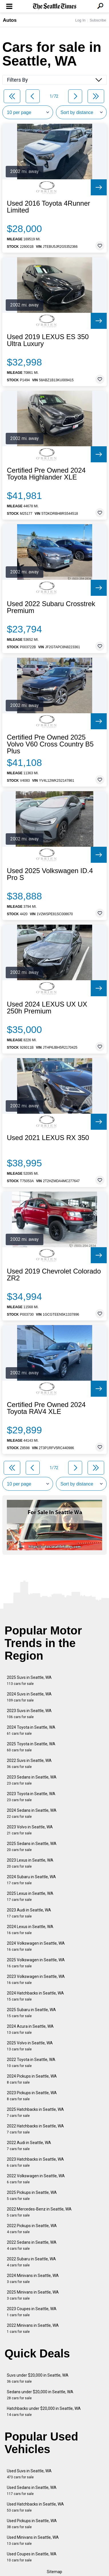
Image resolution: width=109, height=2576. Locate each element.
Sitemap (54, 2571)
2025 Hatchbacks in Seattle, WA (35, 2112)
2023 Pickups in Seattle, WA (32, 2095)
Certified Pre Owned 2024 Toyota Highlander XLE (46, 474)
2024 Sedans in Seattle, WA (31, 1813)
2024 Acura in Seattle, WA (30, 2029)
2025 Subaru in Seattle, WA (31, 2012)
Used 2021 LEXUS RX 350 (48, 1137)
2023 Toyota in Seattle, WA (31, 1796)
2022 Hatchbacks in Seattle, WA (35, 2129)
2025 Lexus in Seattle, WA (30, 1896)
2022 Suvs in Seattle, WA (29, 1763)
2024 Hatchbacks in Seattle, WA (35, 1996)
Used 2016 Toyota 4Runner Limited (48, 207)
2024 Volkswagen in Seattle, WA (36, 1946)
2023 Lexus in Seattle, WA (30, 1863)
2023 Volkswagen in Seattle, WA (36, 1979)
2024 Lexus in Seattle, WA (30, 1929)
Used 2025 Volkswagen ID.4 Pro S (50, 874)
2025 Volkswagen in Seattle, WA (36, 1963)
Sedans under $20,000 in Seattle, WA (40, 2395)
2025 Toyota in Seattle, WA (31, 1747)
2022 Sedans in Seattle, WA (31, 2245)
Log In (80, 20)
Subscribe (98, 20)
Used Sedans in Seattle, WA (31, 2490)
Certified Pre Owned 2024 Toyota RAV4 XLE (46, 1408)
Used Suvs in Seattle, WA (29, 2474)
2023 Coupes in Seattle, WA (31, 2311)
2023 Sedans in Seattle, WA (31, 1780)
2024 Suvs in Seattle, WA (29, 1697)
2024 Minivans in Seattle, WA (33, 2278)
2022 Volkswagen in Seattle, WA (36, 2179)
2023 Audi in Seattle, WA (29, 1913)
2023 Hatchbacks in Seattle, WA (35, 2162)
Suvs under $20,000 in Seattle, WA (37, 2378)
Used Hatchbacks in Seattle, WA (35, 2507)
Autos (10, 20)
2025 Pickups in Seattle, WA (32, 2195)
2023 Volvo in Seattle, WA (30, 1830)
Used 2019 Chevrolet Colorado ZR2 (54, 1275)
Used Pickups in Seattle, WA (32, 2523)
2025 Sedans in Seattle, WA (31, 1846)
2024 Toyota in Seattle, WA (31, 1730)
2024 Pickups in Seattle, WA (32, 2079)
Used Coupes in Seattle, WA (31, 2557)
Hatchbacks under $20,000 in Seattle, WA (44, 2411)
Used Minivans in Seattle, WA (33, 2540)
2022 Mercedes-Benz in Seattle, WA (39, 2212)
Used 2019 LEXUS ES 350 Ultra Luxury (48, 340)
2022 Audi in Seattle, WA (29, 2145)
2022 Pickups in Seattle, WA (32, 2228)
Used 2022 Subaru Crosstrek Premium (51, 607)
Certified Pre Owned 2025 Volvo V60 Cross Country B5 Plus (50, 744)
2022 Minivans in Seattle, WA (33, 2328)
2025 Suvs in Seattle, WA (29, 1680)
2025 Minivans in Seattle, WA (33, 2295)
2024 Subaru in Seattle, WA (31, 1879)
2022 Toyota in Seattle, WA (31, 2062)
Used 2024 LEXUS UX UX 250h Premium (47, 1008)
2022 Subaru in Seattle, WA (31, 2262)
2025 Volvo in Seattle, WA (30, 2046)
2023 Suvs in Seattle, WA (29, 1713)
